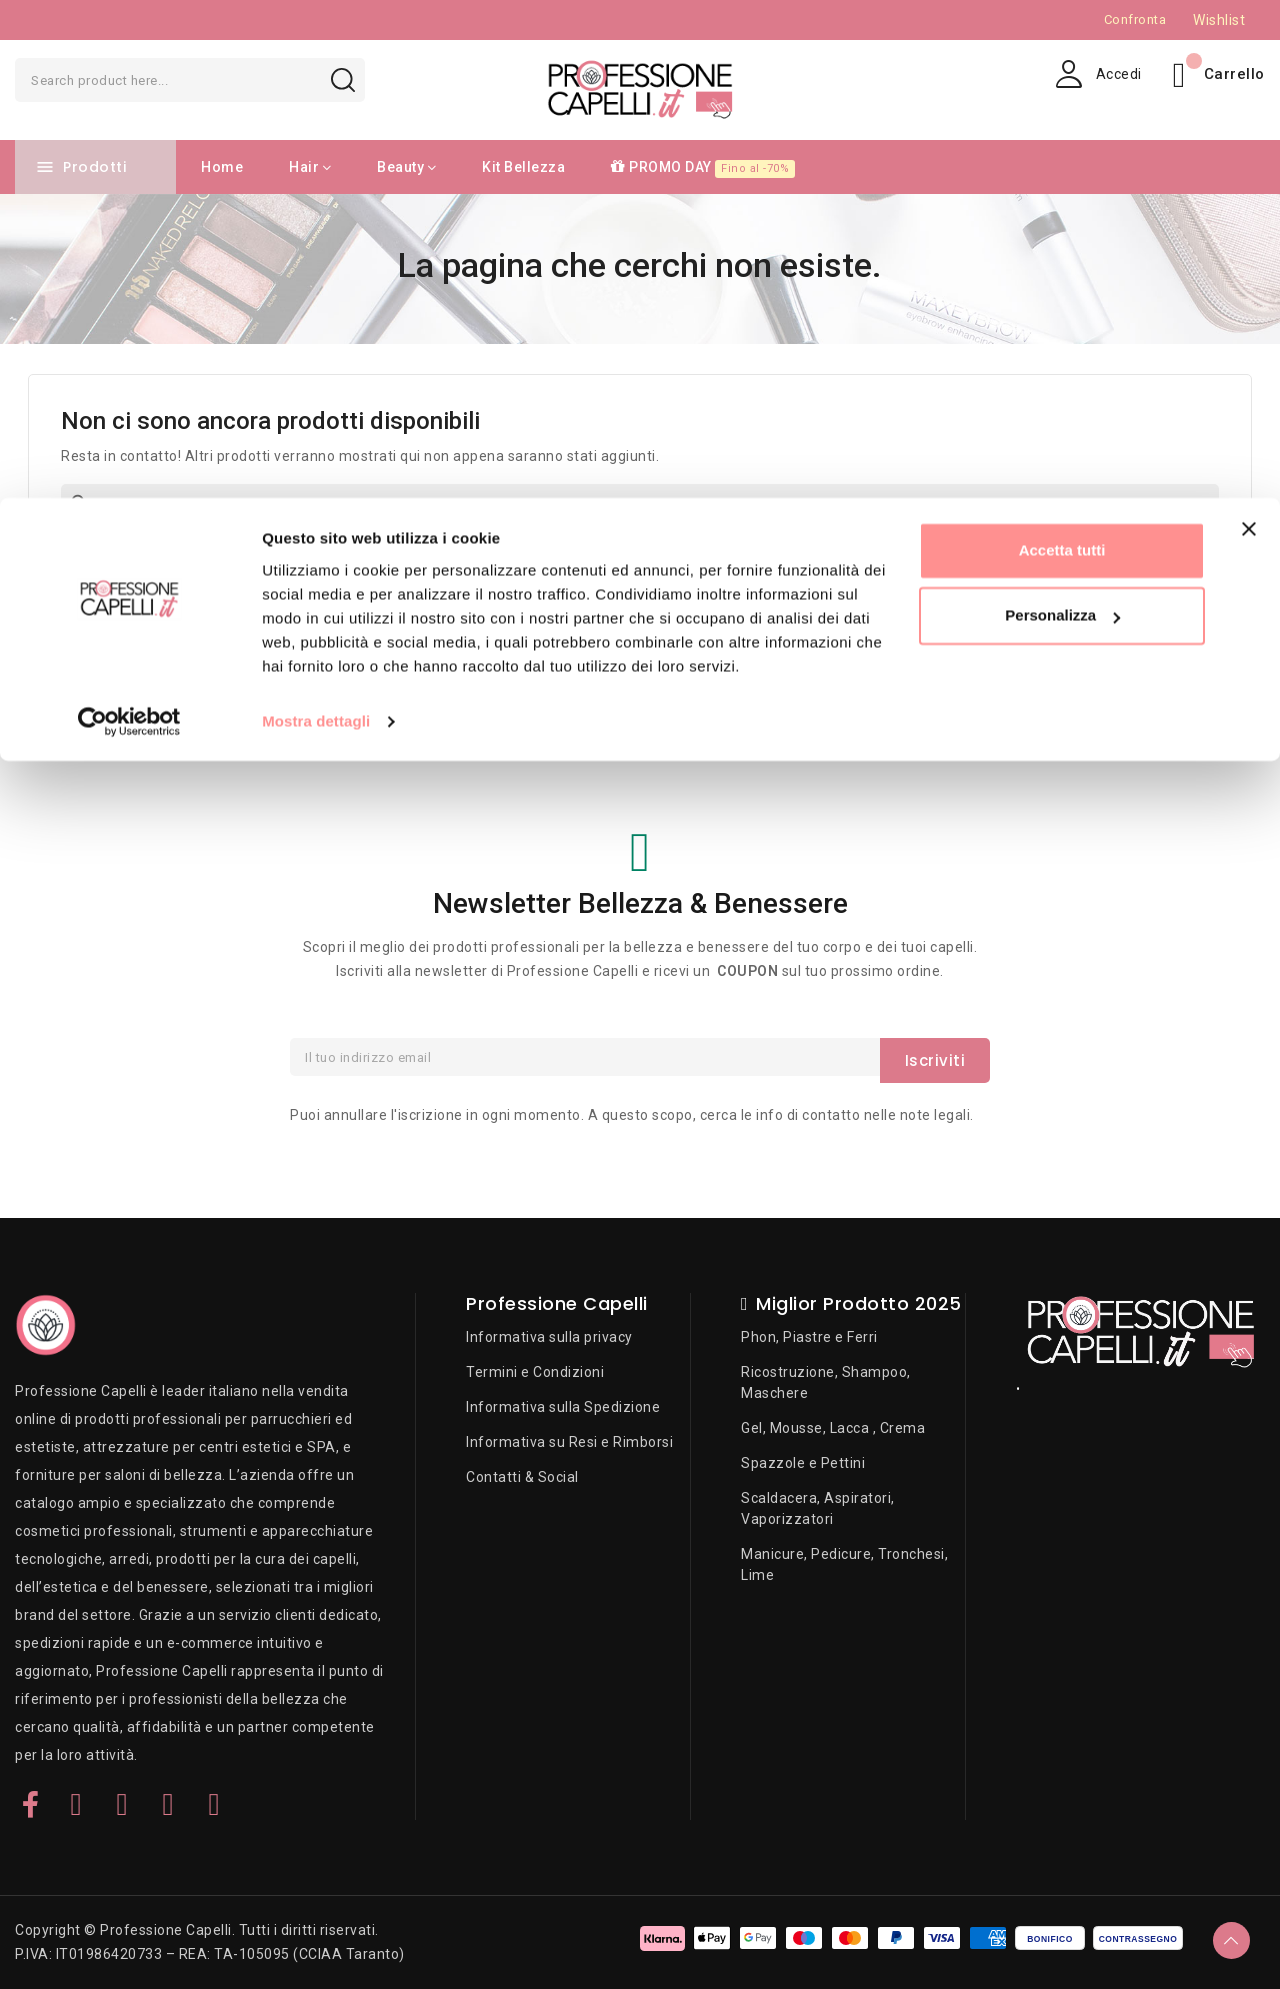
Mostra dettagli (316, 223)
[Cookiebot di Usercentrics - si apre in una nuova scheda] (129, 224)
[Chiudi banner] (1249, 31)
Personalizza (1062, 118)
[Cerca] (640, 505)
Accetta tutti (1062, 52)
